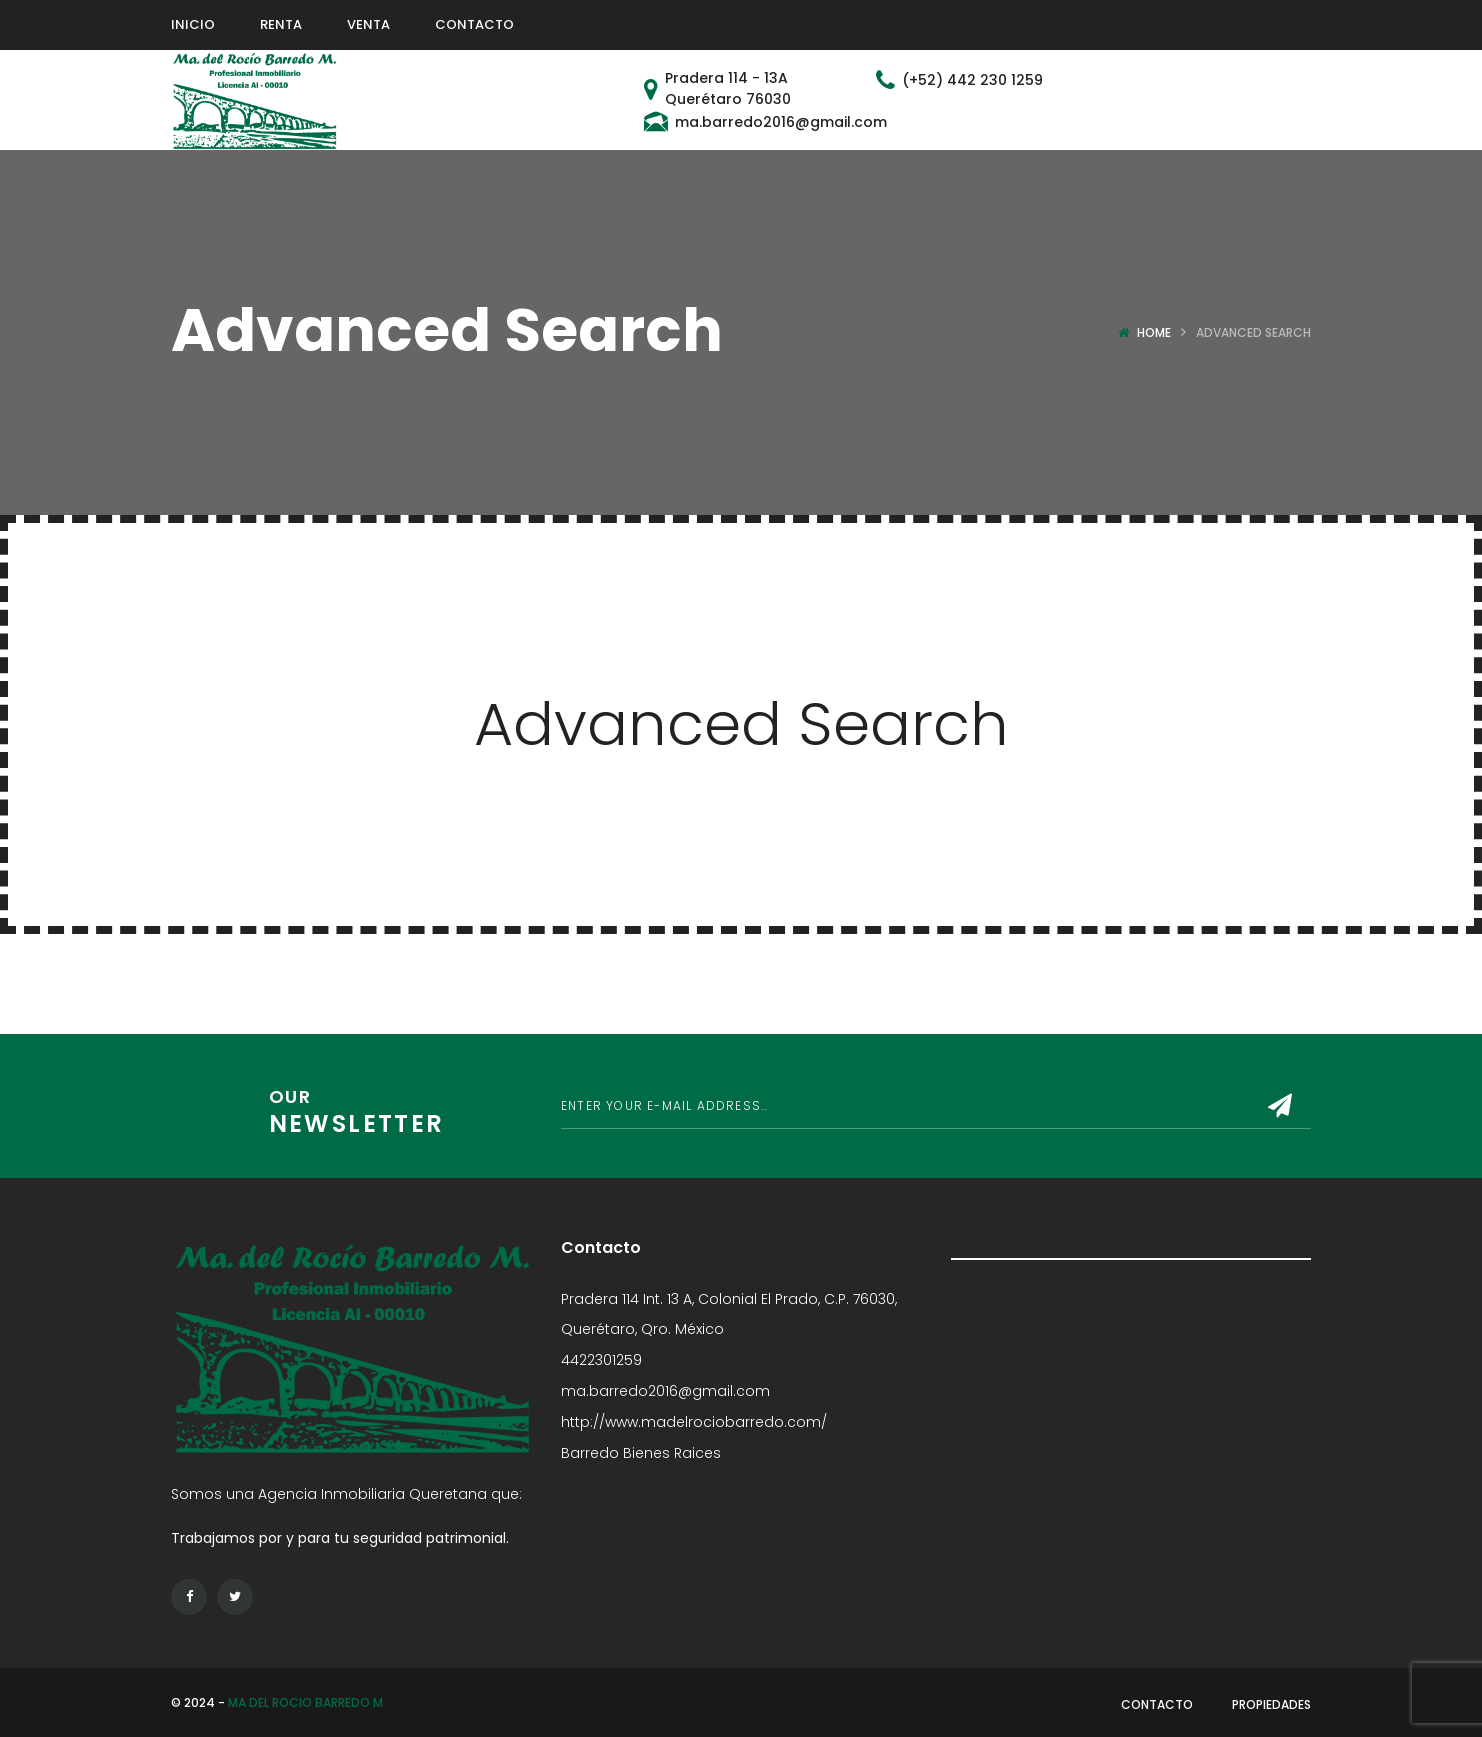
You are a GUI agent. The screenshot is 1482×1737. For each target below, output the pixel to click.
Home (1154, 332)
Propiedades (1271, 1704)
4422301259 (601, 1360)
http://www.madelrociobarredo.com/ (694, 1422)
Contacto (1157, 1704)
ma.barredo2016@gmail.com (665, 1391)
